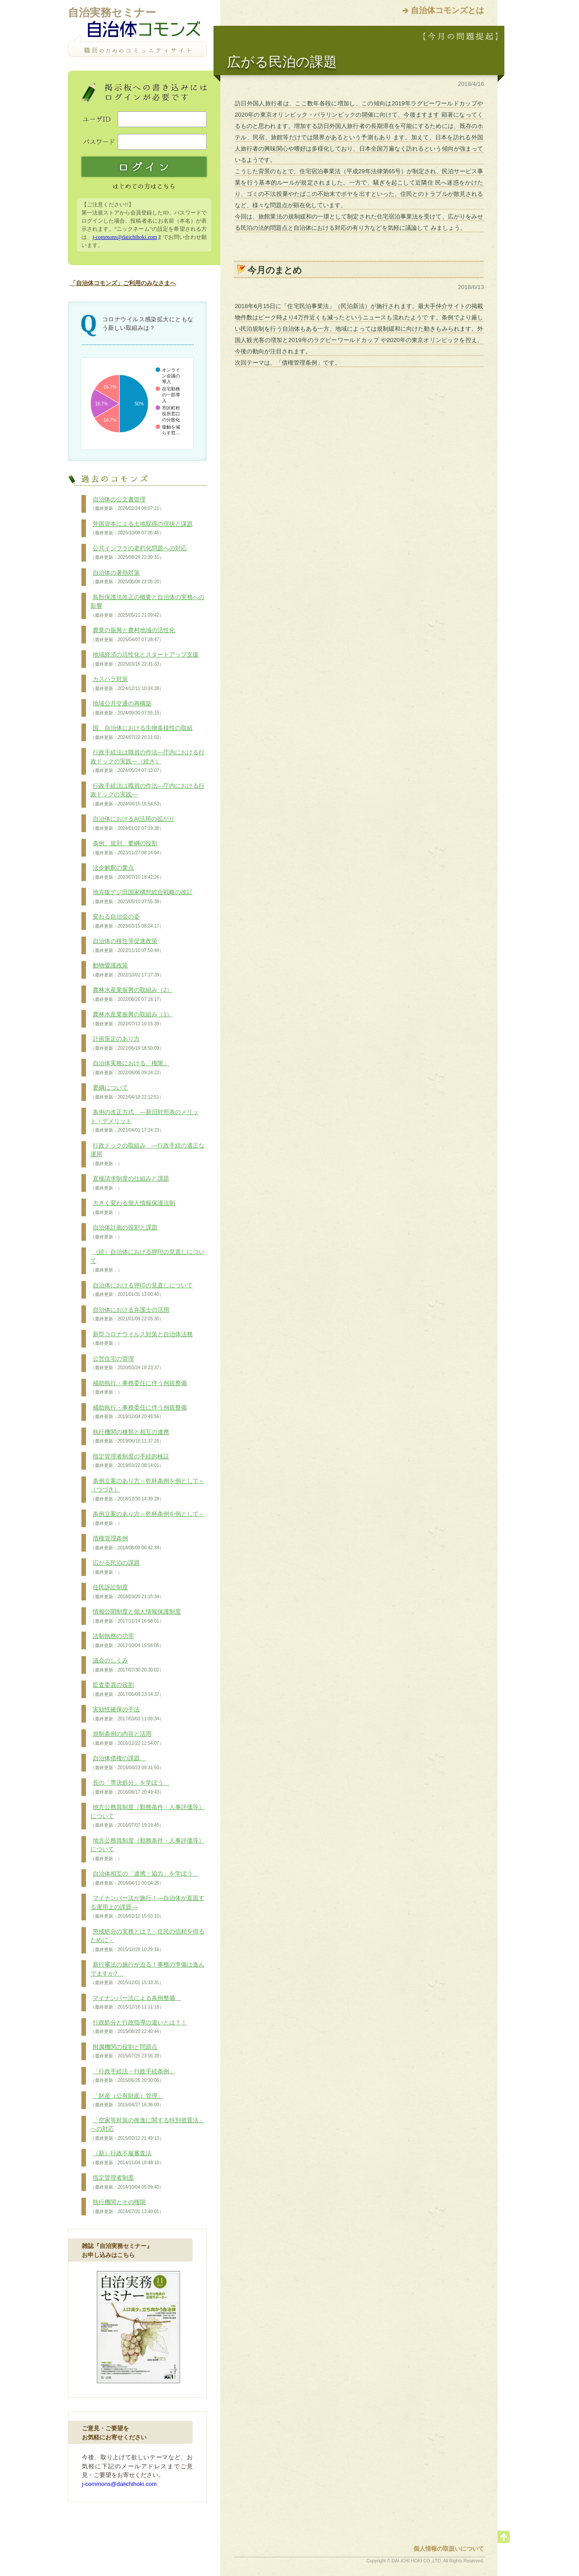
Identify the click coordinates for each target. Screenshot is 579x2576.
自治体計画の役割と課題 (123, 1232)
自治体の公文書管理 (127, 504)
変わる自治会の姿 (127, 921)
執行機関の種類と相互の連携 (129, 1436)
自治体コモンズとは (447, 10)
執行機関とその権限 (127, 2207)
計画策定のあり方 (127, 1043)
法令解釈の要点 (127, 872)
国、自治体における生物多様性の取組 (141, 732)
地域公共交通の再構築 (127, 708)
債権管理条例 (127, 1543)
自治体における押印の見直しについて (141, 1290)
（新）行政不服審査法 (127, 2158)
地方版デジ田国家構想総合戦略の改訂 (141, 897)
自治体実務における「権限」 (129, 1068)
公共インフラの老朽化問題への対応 (138, 553)
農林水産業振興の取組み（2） (131, 994)
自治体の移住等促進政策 (127, 946)
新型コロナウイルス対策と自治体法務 (141, 1339)
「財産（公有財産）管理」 (127, 2100)
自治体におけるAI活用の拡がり (132, 823)
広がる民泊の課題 (115, 1567)
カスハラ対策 (127, 684)
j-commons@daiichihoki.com (124, 237)
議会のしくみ (127, 1665)
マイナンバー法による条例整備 (135, 2003)
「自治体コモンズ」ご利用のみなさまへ (123, 283)
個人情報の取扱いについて (448, 2548)
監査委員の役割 (127, 1689)
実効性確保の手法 (127, 1714)
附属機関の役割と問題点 (127, 2051)
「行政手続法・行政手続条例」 (132, 2076)
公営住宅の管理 (127, 1363)
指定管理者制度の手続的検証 (129, 1461)
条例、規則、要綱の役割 (127, 848)
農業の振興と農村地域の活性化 (132, 635)
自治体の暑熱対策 (127, 577)
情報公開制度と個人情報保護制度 (135, 1616)
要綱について (127, 1092)
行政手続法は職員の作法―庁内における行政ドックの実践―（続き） (147, 761)
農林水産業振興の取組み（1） (131, 1019)
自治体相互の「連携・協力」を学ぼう (144, 1878)
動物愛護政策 (127, 970)
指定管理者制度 (127, 2182)
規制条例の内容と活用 (127, 1738)
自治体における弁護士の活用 (129, 1314)
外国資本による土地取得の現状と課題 (141, 528)
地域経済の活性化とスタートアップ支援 (144, 659)
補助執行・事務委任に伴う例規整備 (138, 1388)
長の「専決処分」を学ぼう (129, 1787)
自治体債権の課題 (127, 1763)
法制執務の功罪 (127, 1641)
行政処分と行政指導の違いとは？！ (138, 2027)
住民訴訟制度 (127, 1592)
